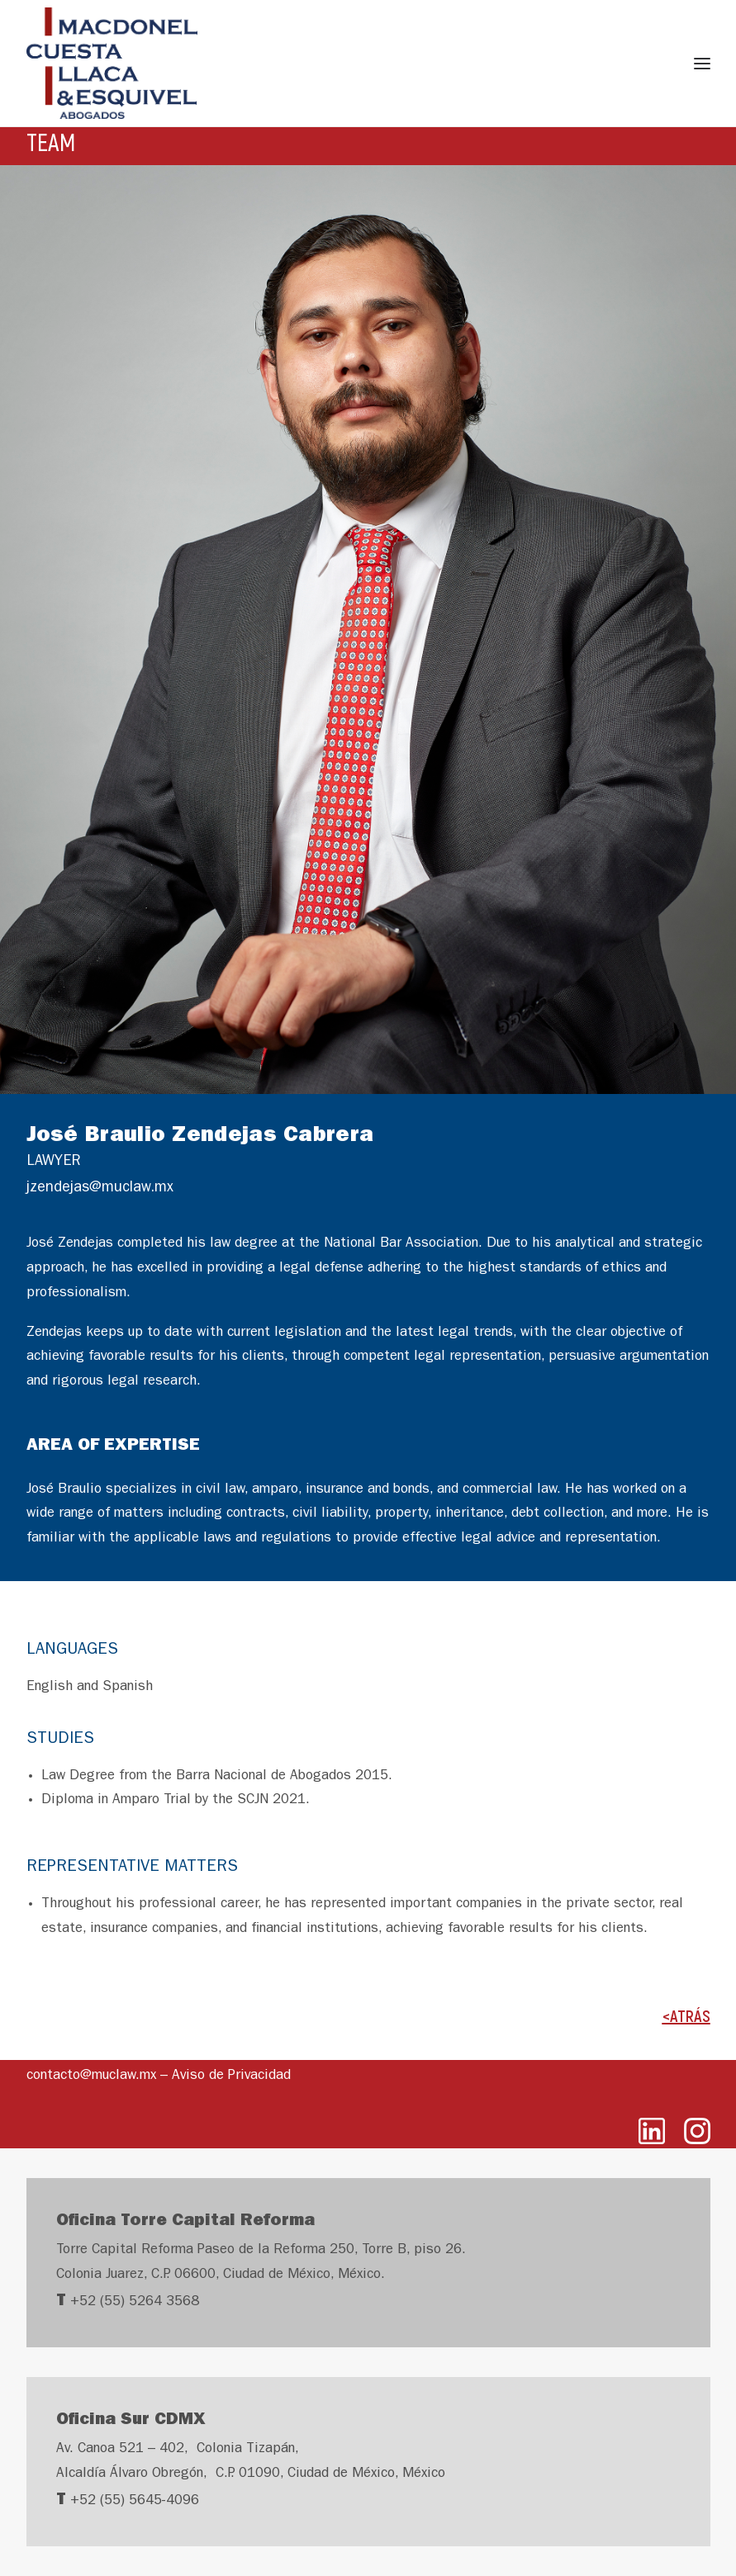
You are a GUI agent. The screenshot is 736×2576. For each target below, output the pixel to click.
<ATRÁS (686, 2015)
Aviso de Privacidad (231, 2076)
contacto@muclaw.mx (91, 2076)
